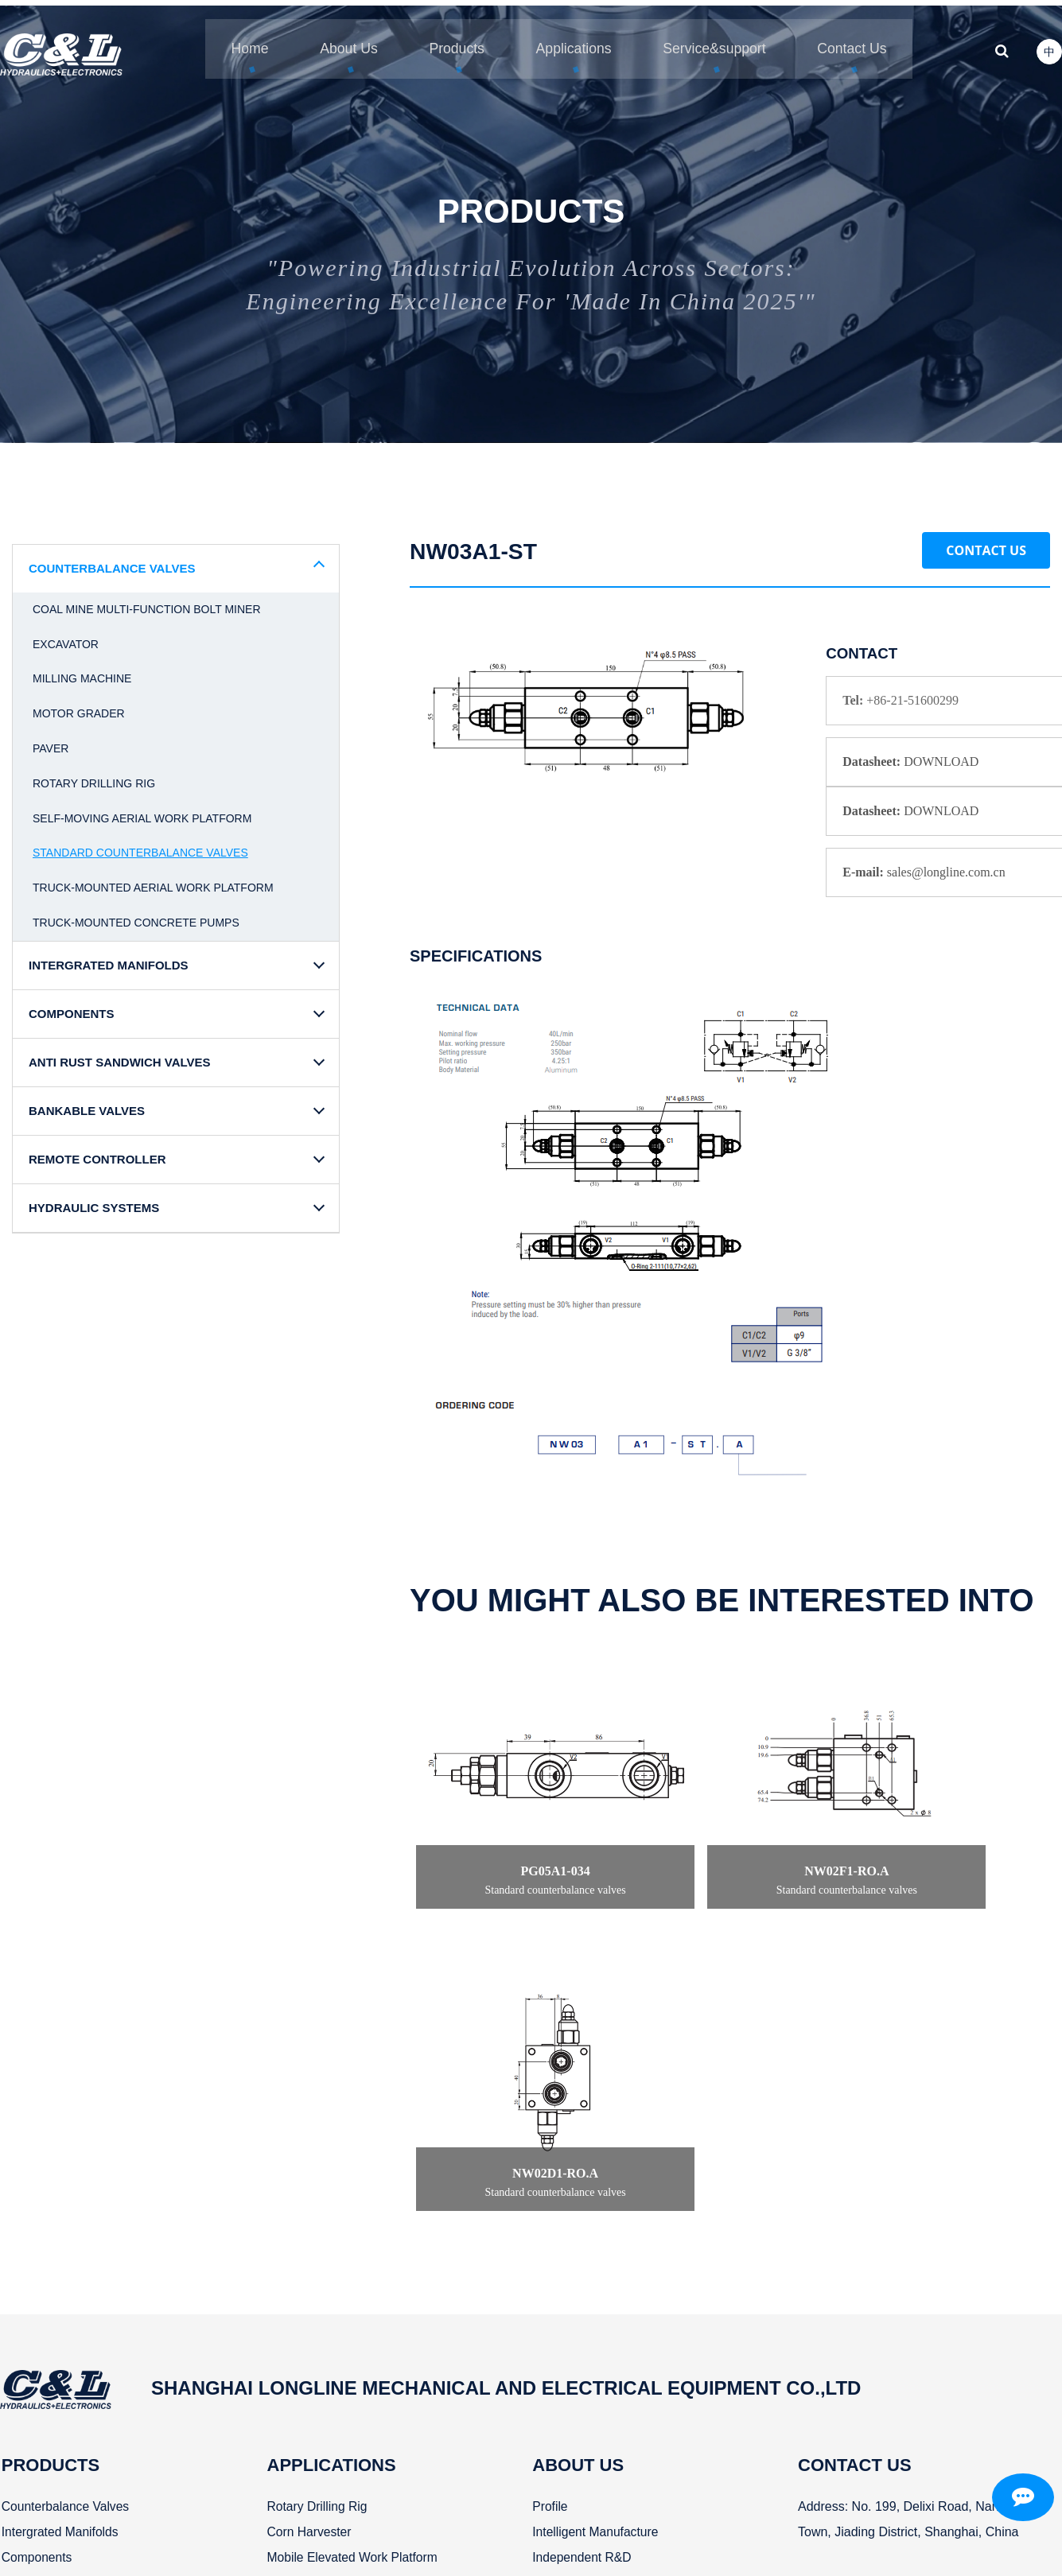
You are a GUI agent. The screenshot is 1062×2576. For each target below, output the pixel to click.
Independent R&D (567, 2251)
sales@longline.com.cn (876, 2327)
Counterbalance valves (65, 2200)
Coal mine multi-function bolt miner (147, 602)
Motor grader (79, 706)
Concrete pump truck (320, 2327)
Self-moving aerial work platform (142, 811)
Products (449, 40)
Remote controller (51, 2327)
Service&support (718, 40)
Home (231, 40)
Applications (571, 40)
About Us (335, 40)
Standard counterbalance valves (140, 846)
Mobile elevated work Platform (346, 2251)
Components (36, 2251)
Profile (535, 2200)
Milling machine (82, 672)
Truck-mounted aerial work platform (153, 880)
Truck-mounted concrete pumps (136, 915)
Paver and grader (309, 2302)
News (533, 2302)
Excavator (66, 637)
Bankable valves (47, 2302)
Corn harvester (301, 2225)
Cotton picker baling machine (342, 2378)
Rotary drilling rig (94, 776)
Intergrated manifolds (59, 2225)
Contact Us (986, 543)
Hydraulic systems (52, 2353)
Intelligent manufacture (581, 2225)
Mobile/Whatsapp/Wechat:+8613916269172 (899, 2353)
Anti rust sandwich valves (75, 2276)
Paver (50, 741)
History (537, 2276)
